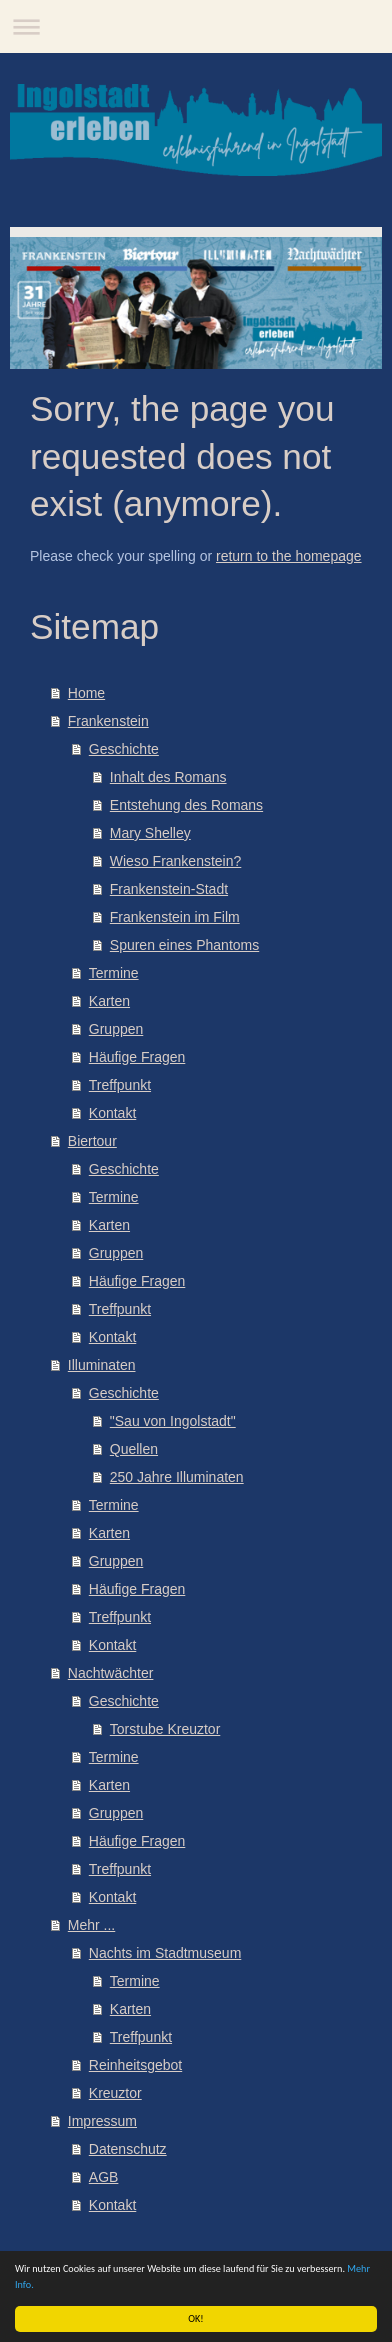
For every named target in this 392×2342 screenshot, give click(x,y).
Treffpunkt (120, 1085)
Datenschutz (128, 2149)
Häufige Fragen (137, 1057)
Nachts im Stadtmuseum (165, 1953)
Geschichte (124, 749)
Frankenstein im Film (175, 917)
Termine (114, 973)
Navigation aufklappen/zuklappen (196, 26)
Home (86, 693)
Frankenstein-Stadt (169, 889)
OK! (195, 2318)
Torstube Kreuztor (165, 1729)
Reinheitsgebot (135, 2065)
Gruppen (116, 1029)
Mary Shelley (150, 833)
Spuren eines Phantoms (184, 945)
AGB (104, 2177)
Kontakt (112, 1113)
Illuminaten (102, 1365)
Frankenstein (108, 721)
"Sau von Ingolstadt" (173, 1421)
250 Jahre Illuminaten (177, 1477)
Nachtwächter (111, 1673)
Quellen (134, 1449)
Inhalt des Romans (168, 777)
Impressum (102, 2121)
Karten (109, 1001)
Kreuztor (115, 2093)
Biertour (92, 1141)
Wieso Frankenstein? (176, 861)
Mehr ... (91, 1925)
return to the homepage (289, 556)
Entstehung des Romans (186, 805)
